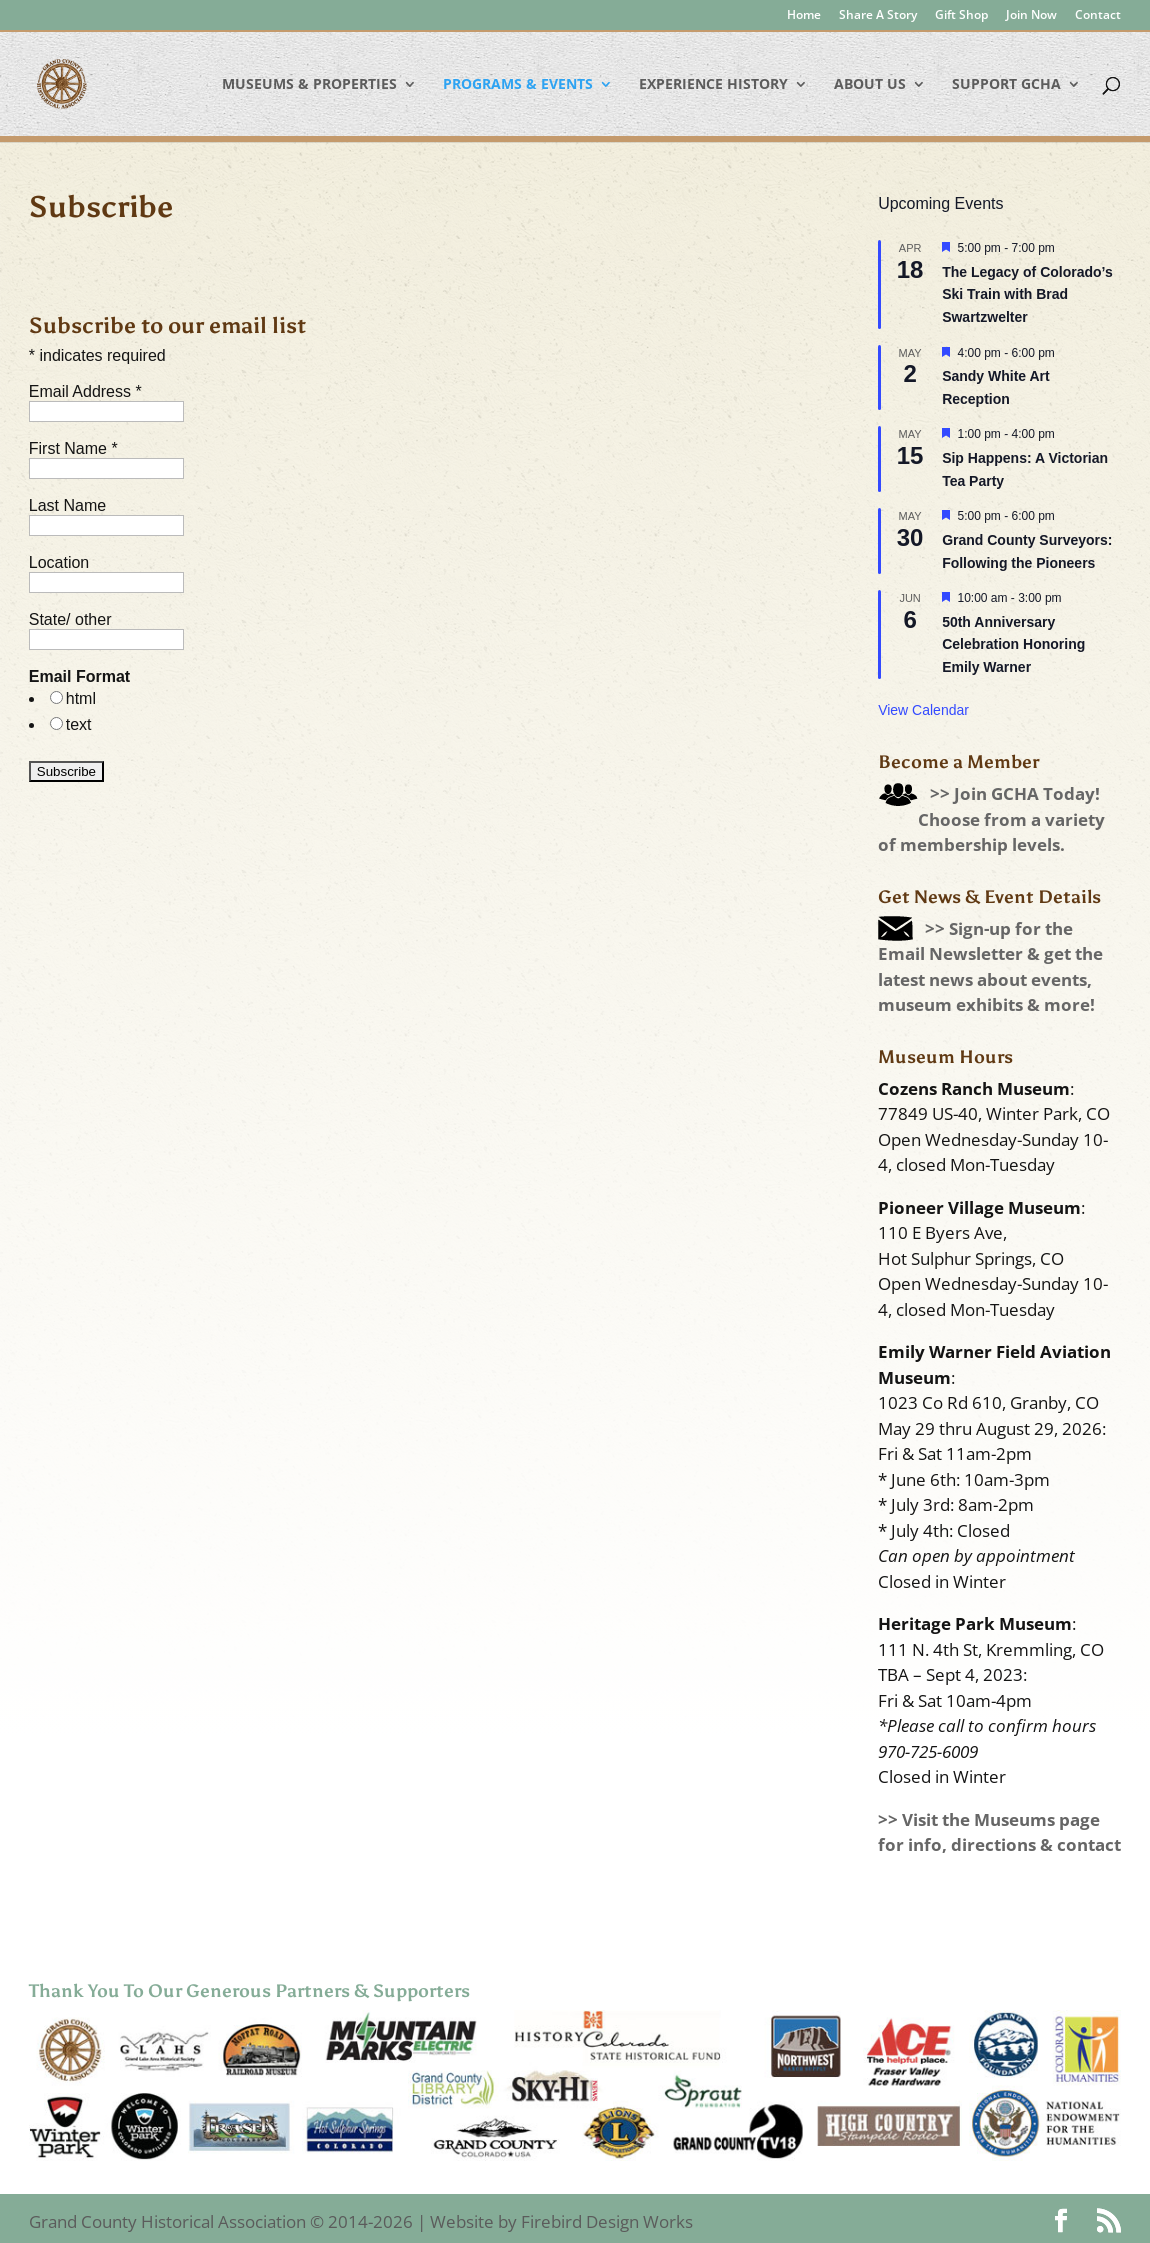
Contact (1098, 16)
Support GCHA (1006, 85)
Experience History (713, 85)
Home (804, 16)
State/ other (70, 619)
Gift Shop (961, 16)
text (79, 724)
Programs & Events (518, 85)
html (81, 698)
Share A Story (878, 16)
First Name (73, 448)
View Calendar (923, 710)
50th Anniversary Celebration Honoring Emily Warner (1013, 644)
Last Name (67, 505)
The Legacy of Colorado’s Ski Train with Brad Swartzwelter (1027, 294)
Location (59, 562)
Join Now (1031, 16)
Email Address (85, 391)
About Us (870, 85)
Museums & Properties (309, 85)
